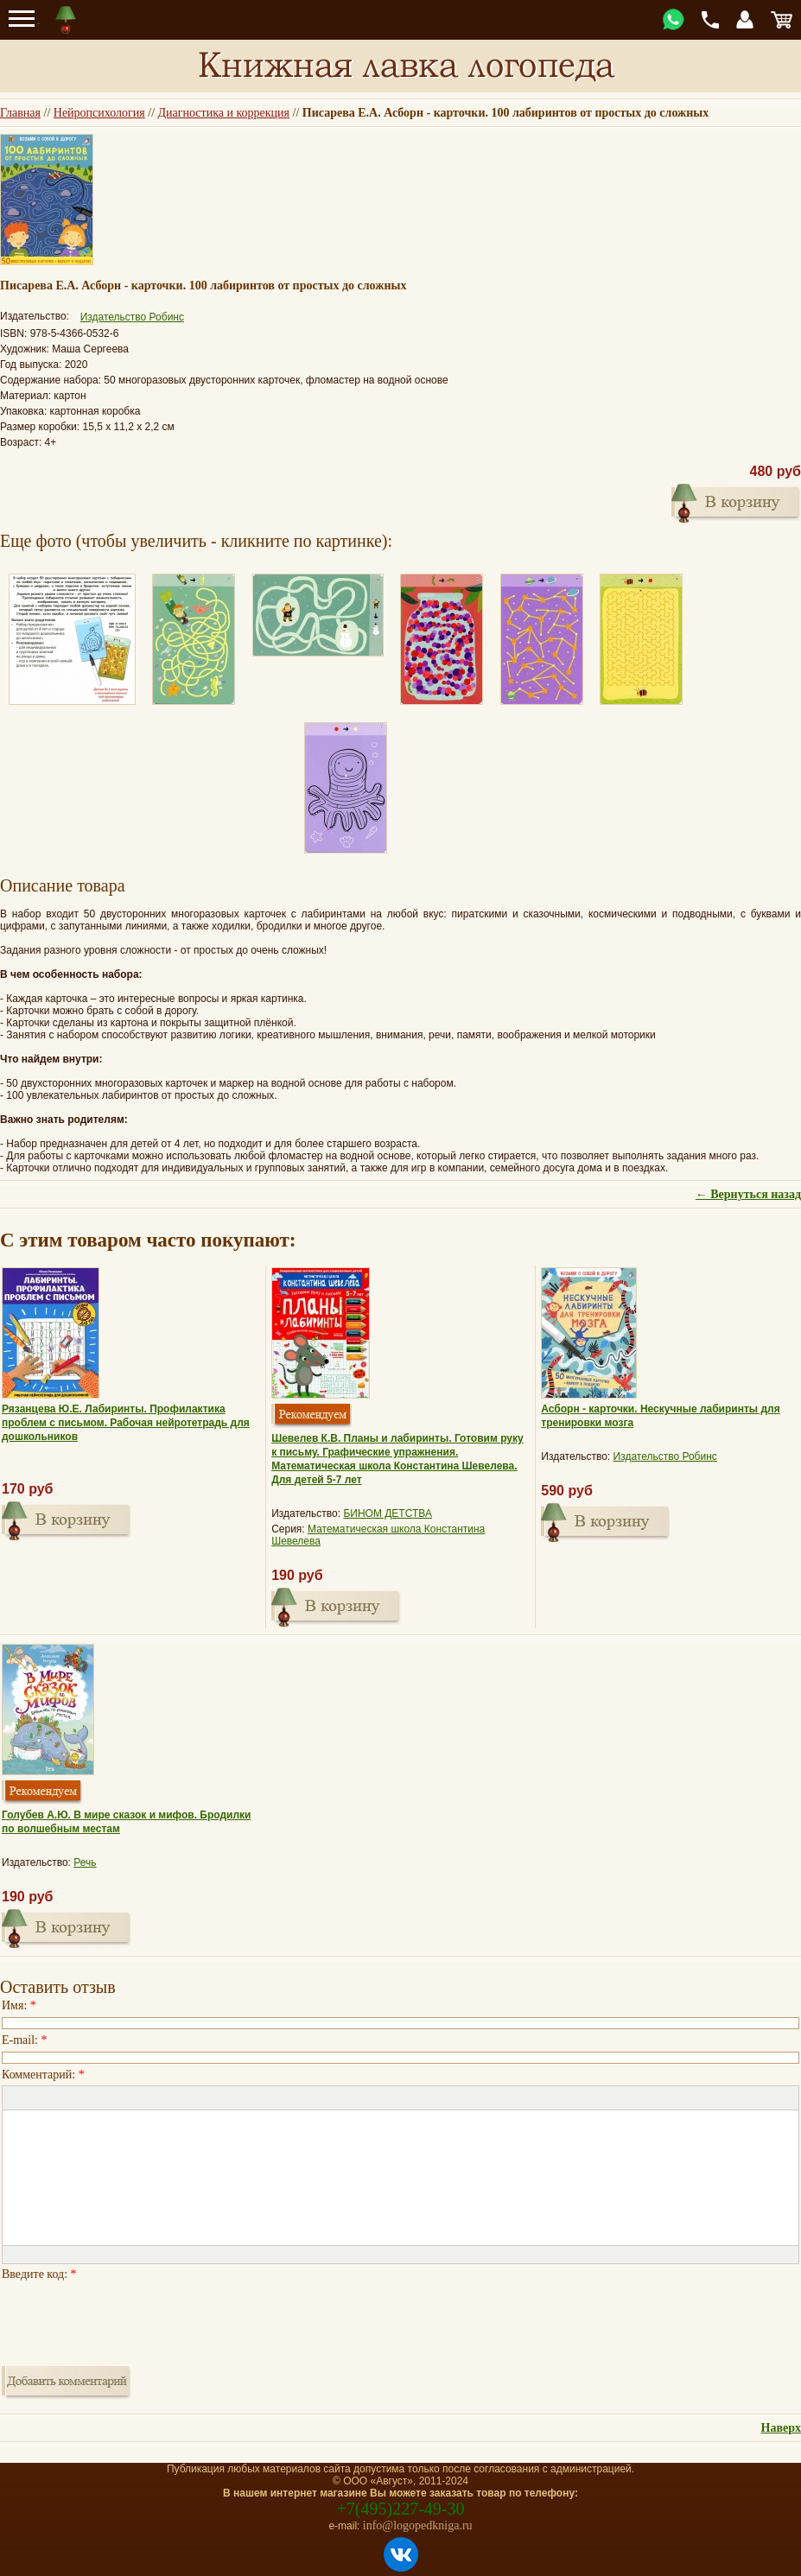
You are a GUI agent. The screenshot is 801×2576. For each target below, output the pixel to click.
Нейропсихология (99, 112)
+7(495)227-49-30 (401, 2508)
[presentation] (133, 2318)
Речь (84, 1862)
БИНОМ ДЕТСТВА (387, 1513)
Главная (20, 112)
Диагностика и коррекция (224, 112)
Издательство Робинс (132, 317)
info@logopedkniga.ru (418, 2525)
